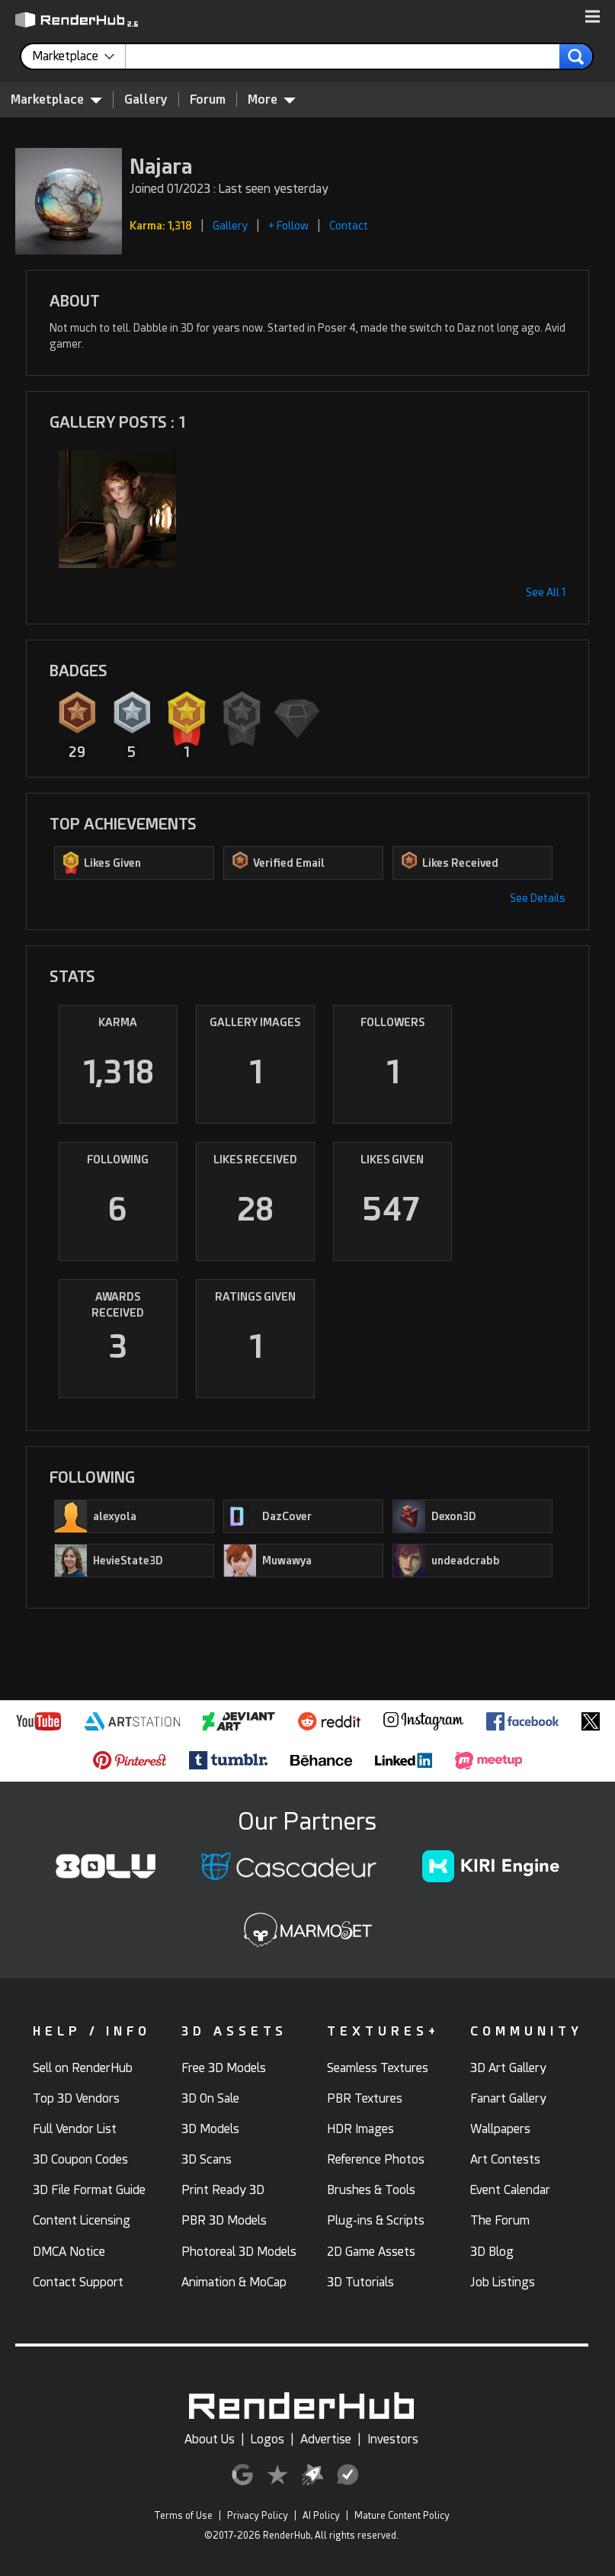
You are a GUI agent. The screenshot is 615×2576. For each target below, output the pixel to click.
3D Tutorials (360, 2282)
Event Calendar (510, 2190)
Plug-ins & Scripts (375, 2220)
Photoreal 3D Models (238, 2251)
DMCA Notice (69, 2251)
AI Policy (321, 2515)
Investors (392, 2439)
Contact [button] (348, 226)
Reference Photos (375, 2159)
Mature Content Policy (402, 2515)
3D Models (210, 2129)
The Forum (500, 2220)
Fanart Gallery (508, 2098)
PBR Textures (364, 2098)
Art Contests (505, 2159)
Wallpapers (500, 2129)
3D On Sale (210, 2098)
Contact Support (78, 2282)
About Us (209, 2439)
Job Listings (502, 2282)
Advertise (325, 2439)
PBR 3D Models (224, 2220)
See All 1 (545, 592)
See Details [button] (537, 898)
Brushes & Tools (371, 2190)
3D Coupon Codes (80, 2159)
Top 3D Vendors (76, 2098)
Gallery (146, 99)
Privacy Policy (257, 2515)
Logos (267, 2439)
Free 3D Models (223, 2068)
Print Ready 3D (222, 2190)
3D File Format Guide (89, 2190)
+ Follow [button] (288, 226)
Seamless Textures (377, 2068)
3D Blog (492, 2251)
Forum (208, 99)
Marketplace (56, 99)
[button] (592, 17)
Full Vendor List (75, 2129)
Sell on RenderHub (83, 2068)
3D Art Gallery (508, 2068)
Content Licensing (81, 2220)
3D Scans (206, 2159)
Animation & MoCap (234, 2282)
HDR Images (360, 2129)
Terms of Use (183, 2515)
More (272, 99)
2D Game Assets (371, 2251)
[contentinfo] (79, 56)
